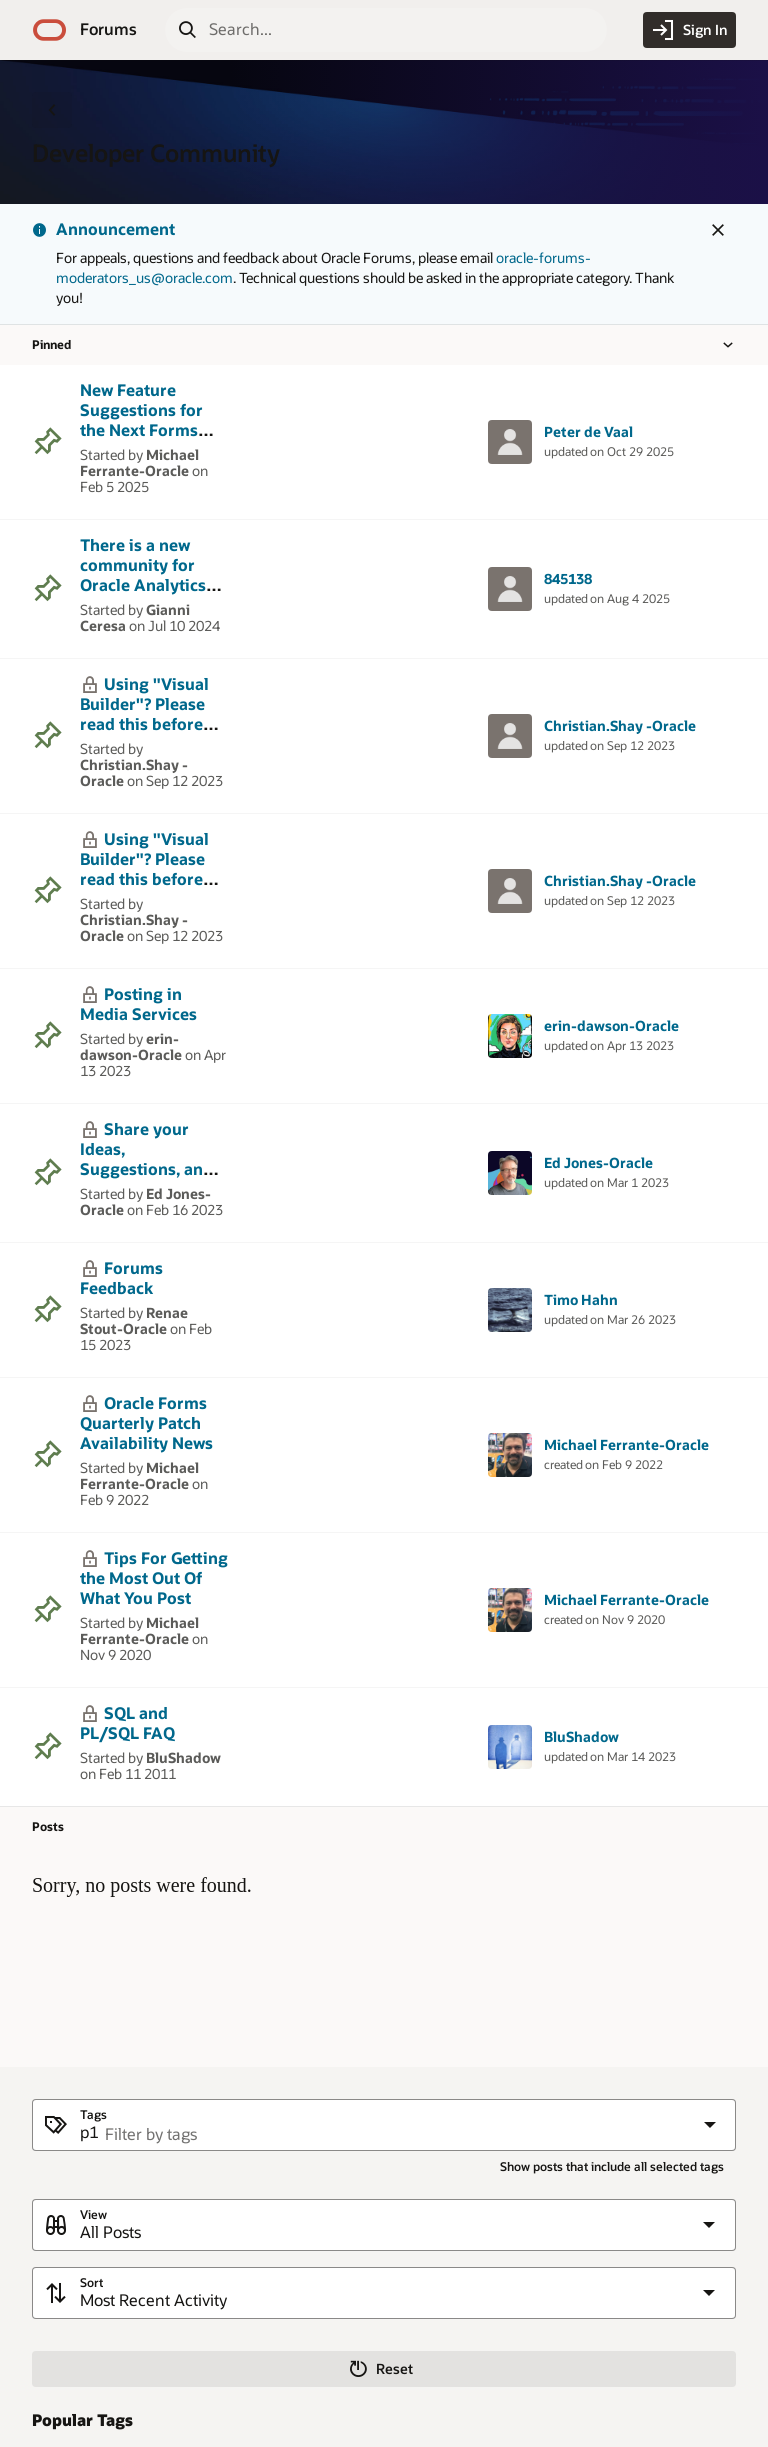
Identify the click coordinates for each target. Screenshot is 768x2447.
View (93, 2214)
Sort (91, 2282)
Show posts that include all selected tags (612, 2166)
